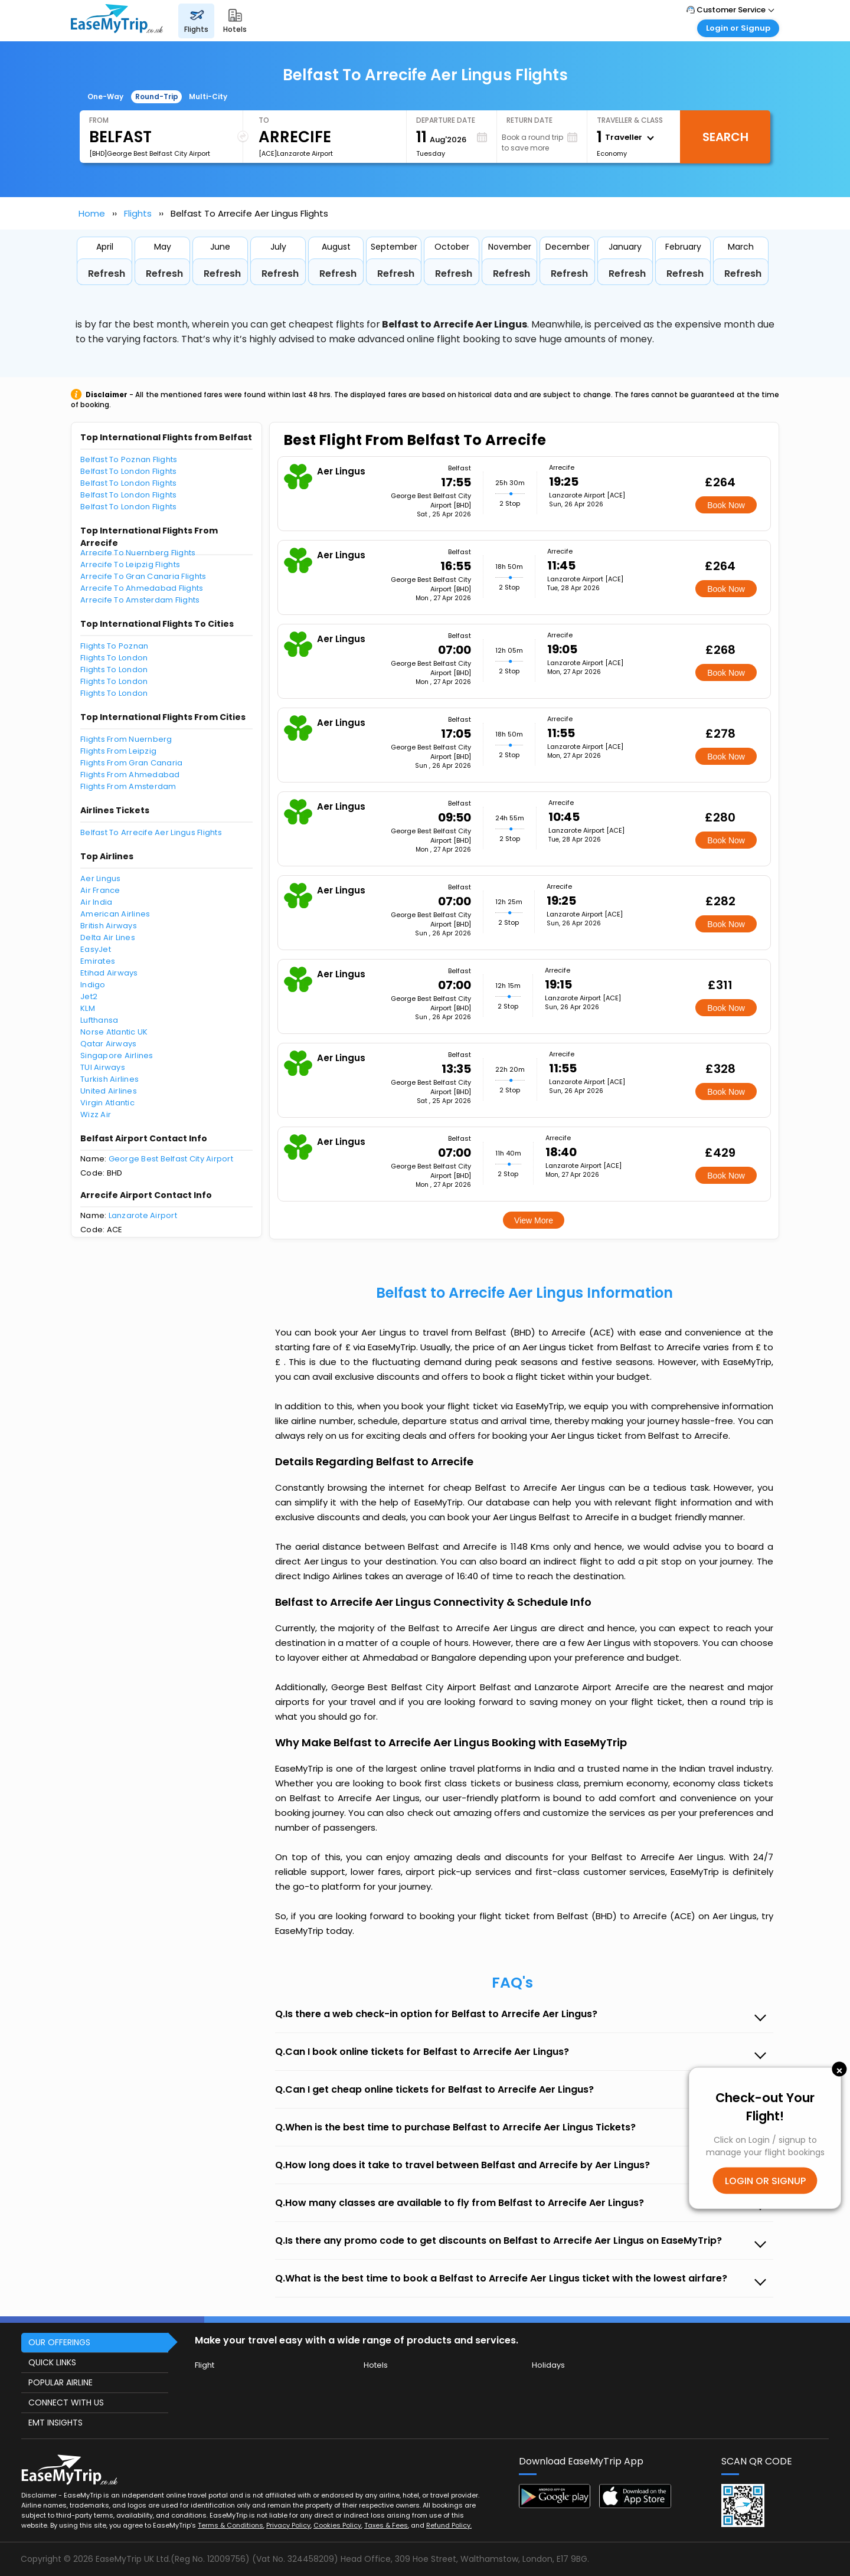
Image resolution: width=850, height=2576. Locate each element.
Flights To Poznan (114, 646)
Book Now (726, 505)
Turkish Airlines (109, 1079)
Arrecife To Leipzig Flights (130, 564)
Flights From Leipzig (118, 751)
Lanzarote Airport (143, 1215)
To (264, 120)
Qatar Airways (108, 1043)
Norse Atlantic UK (114, 1031)
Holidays (548, 2365)
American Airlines (115, 913)
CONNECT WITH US (66, 2402)
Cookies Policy (337, 2525)
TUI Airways (102, 1067)
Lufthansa (99, 1020)
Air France (100, 890)
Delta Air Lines (107, 937)
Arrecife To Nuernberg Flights (138, 552)
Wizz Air (95, 1114)
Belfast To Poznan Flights (129, 459)
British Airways (108, 925)
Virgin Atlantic (107, 1102)
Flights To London (114, 657)
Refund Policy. (449, 2525)
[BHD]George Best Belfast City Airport (149, 153)
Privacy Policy (288, 2525)
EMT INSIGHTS (55, 2422)
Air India (96, 902)
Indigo (93, 984)
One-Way (105, 96)
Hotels (376, 2365)
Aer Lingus (100, 878)
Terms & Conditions (230, 2525)
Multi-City (208, 96)
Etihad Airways (109, 972)
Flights (138, 213)
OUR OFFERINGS (59, 2342)
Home (92, 213)
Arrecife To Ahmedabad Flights (142, 588)
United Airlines (108, 1090)
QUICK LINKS (52, 2362)
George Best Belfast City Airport (171, 1158)
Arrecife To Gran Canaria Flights (143, 576)
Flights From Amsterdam (128, 786)
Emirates (97, 961)
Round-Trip (156, 96)
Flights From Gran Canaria (131, 762)
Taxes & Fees (386, 2525)
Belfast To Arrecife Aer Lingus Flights (151, 832)
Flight (204, 2365)
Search (725, 137)
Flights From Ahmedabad (130, 774)
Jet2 (88, 996)
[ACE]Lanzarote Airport (296, 153)
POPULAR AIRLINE (60, 2382)
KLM (87, 1008)
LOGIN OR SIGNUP (765, 2180)
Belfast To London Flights (128, 471)
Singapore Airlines (116, 1055)
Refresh (106, 273)
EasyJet (95, 949)
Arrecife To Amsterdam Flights (140, 599)
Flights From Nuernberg (126, 739)
